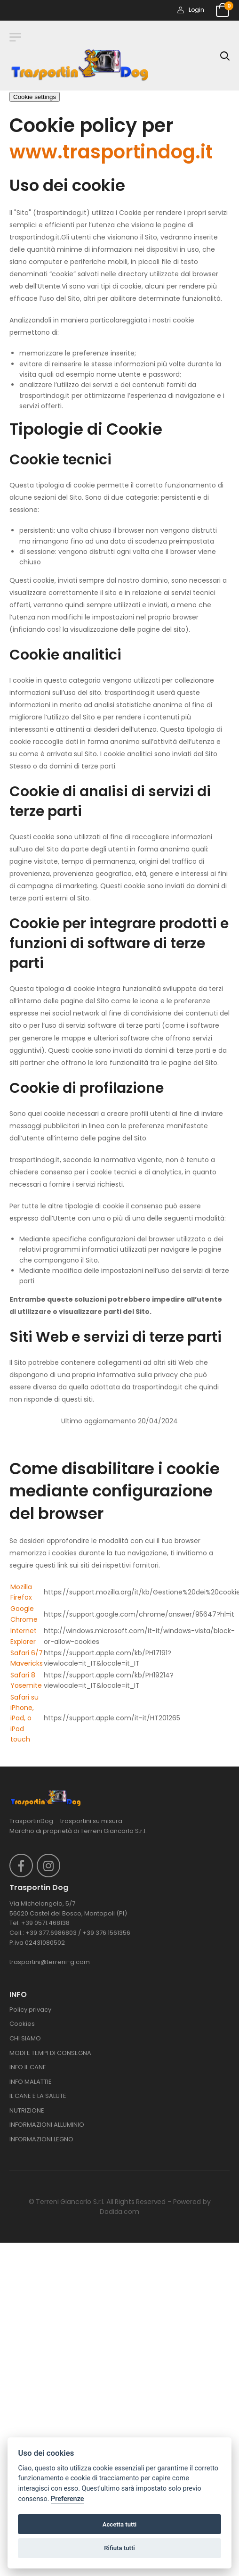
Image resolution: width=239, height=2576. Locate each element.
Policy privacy (30, 2009)
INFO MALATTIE (30, 2081)
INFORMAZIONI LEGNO (41, 2139)
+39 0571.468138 (45, 1922)
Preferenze (67, 2499)
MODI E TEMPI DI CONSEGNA (50, 2052)
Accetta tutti (120, 2524)
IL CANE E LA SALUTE (37, 2095)
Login (190, 9)
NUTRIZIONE (26, 2110)
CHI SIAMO (25, 2038)
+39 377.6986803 (51, 1932)
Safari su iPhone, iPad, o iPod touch (24, 1718)
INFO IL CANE (27, 2067)
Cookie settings (34, 96)
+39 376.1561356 (106, 1932)
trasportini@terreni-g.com (49, 1961)
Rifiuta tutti (119, 2547)
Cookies (22, 2023)
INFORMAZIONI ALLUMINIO (46, 2124)
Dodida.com (119, 2211)
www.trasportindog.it (111, 152)
